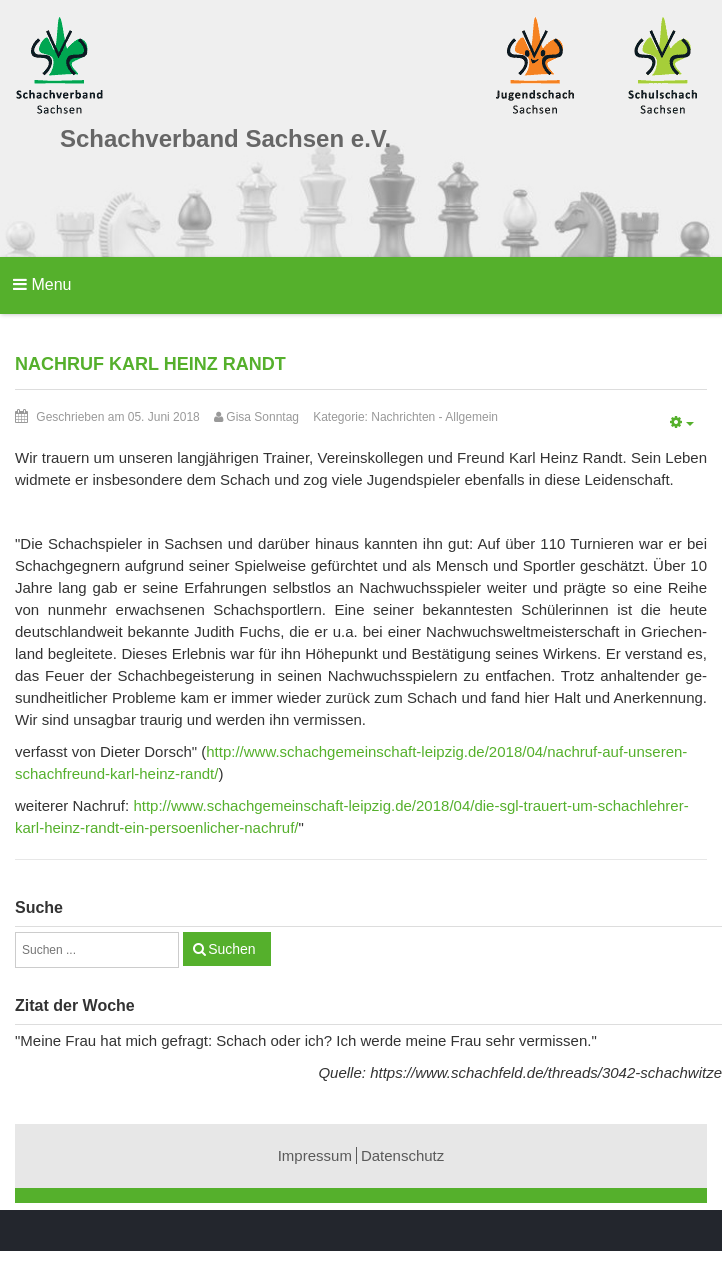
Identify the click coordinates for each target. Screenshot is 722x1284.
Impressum (315, 1155)
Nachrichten (403, 417)
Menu (42, 284)
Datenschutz (402, 1155)
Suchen (231, 949)
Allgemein (471, 417)
